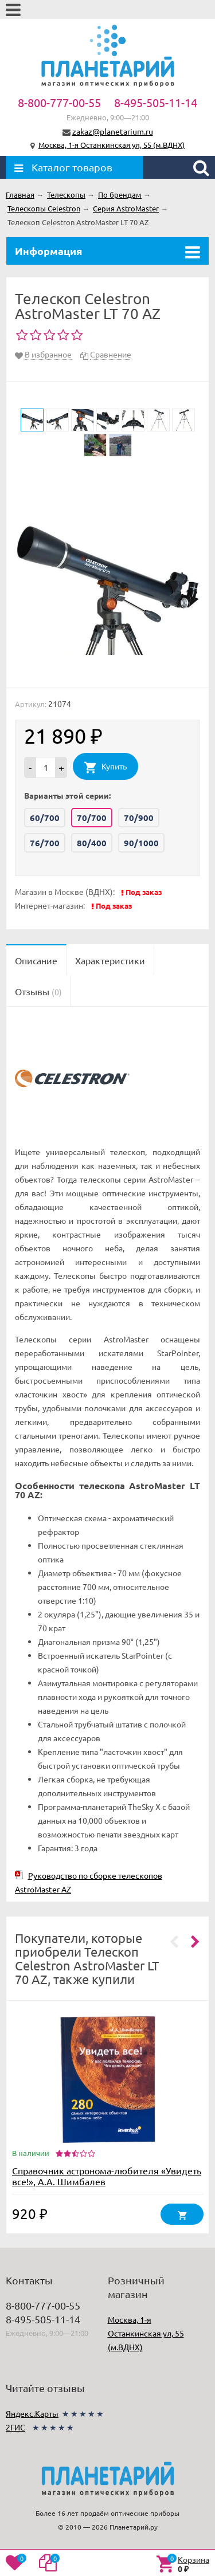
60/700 (45, 817)
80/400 (92, 843)
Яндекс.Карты (32, 2413)
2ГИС (15, 2427)
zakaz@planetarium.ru (112, 131)
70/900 (139, 817)
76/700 (45, 843)
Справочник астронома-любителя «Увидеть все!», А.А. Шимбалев (106, 2176)
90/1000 (141, 843)
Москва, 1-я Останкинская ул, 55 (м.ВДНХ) (111, 145)
